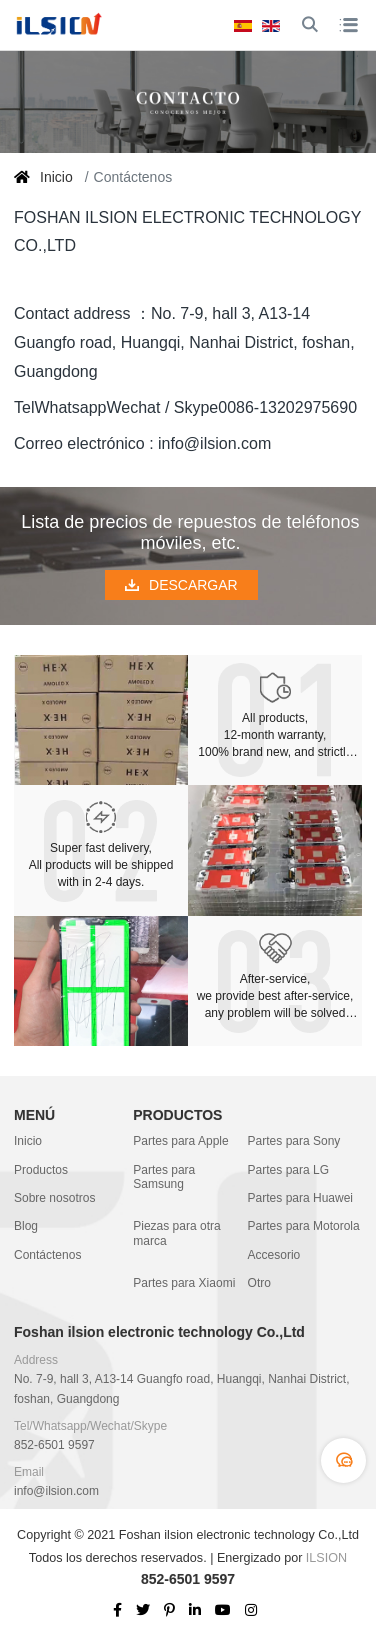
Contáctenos (47, 1255)
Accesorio (274, 1255)
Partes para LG (288, 1170)
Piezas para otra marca (176, 1233)
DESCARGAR (181, 585)
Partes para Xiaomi (184, 1283)
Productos (41, 1170)
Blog (26, 1226)
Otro (259, 1283)
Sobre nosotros (54, 1198)
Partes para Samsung (164, 1177)
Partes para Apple (180, 1141)
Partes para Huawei (300, 1198)
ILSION (326, 1558)
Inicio (28, 1141)
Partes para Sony (294, 1141)
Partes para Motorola (304, 1226)
